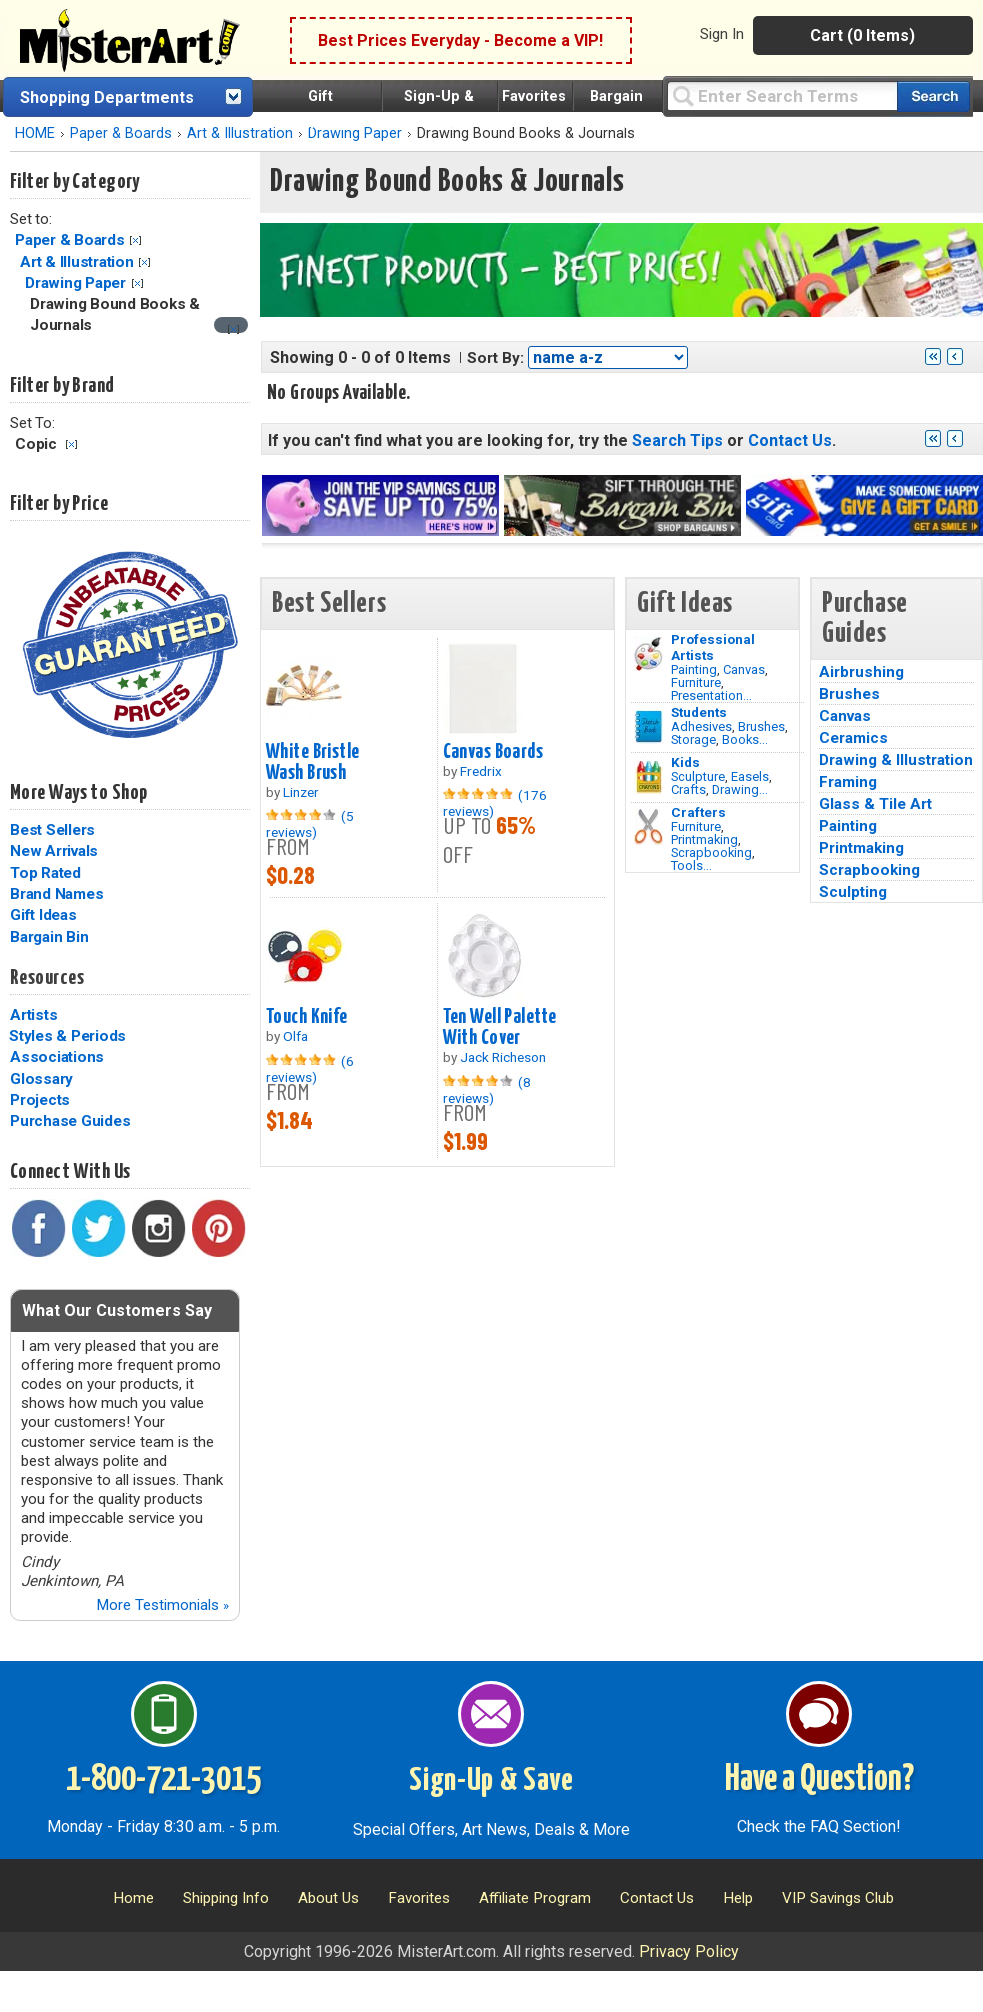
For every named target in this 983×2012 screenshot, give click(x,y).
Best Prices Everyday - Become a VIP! (460, 40)
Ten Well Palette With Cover (500, 1027)
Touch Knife (307, 1017)
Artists (33, 1015)
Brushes (761, 726)
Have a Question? (819, 1780)
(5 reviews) (310, 824)
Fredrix (481, 771)
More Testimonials (162, 1605)
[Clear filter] (233, 329)
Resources (47, 978)
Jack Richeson (503, 1057)
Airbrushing (861, 672)
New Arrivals (54, 851)
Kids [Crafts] (685, 762)
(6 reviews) (310, 1069)
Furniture (696, 682)
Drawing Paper (75, 283)
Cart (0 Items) (862, 35)
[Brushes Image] (648, 727)
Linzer (301, 792)
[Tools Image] (648, 827)
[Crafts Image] (648, 777)
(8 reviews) (487, 1090)
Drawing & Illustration (896, 760)
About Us (328, 1898)
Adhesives (701, 726)
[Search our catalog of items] (933, 96)
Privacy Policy (689, 1951)
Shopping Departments (107, 97)
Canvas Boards (493, 752)
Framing (848, 782)
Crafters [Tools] (698, 812)
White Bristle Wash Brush (313, 762)
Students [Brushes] (699, 712)
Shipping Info (226, 1898)
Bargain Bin (49, 937)
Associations (57, 1057)
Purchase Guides (70, 1121)
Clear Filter (135, 240)
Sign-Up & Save (491, 1781)
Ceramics (853, 738)
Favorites (534, 96)
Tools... (691, 865)
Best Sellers (52, 830)
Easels (750, 776)
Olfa (295, 1036)
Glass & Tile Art (875, 804)
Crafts (688, 789)
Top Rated (45, 873)
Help (738, 1898)
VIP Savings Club (838, 1898)
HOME (35, 133)
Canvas (744, 669)
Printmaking (704, 839)
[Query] (782, 95)
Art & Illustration (240, 133)
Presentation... (711, 695)
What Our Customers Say (117, 1310)
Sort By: (495, 358)
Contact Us (790, 440)
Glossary (41, 1079)
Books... (745, 739)
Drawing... (740, 789)
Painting (694, 669)
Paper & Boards (121, 133)
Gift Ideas (43, 915)
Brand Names (56, 894)
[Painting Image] (648, 654)
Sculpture (698, 776)
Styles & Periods (67, 1036)
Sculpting (853, 892)
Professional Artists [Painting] (713, 647)
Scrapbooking (711, 852)
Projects (40, 1100)
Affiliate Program (535, 1898)
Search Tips (677, 440)
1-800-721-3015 (163, 1780)
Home (133, 1898)
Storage (693, 739)
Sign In (722, 34)
